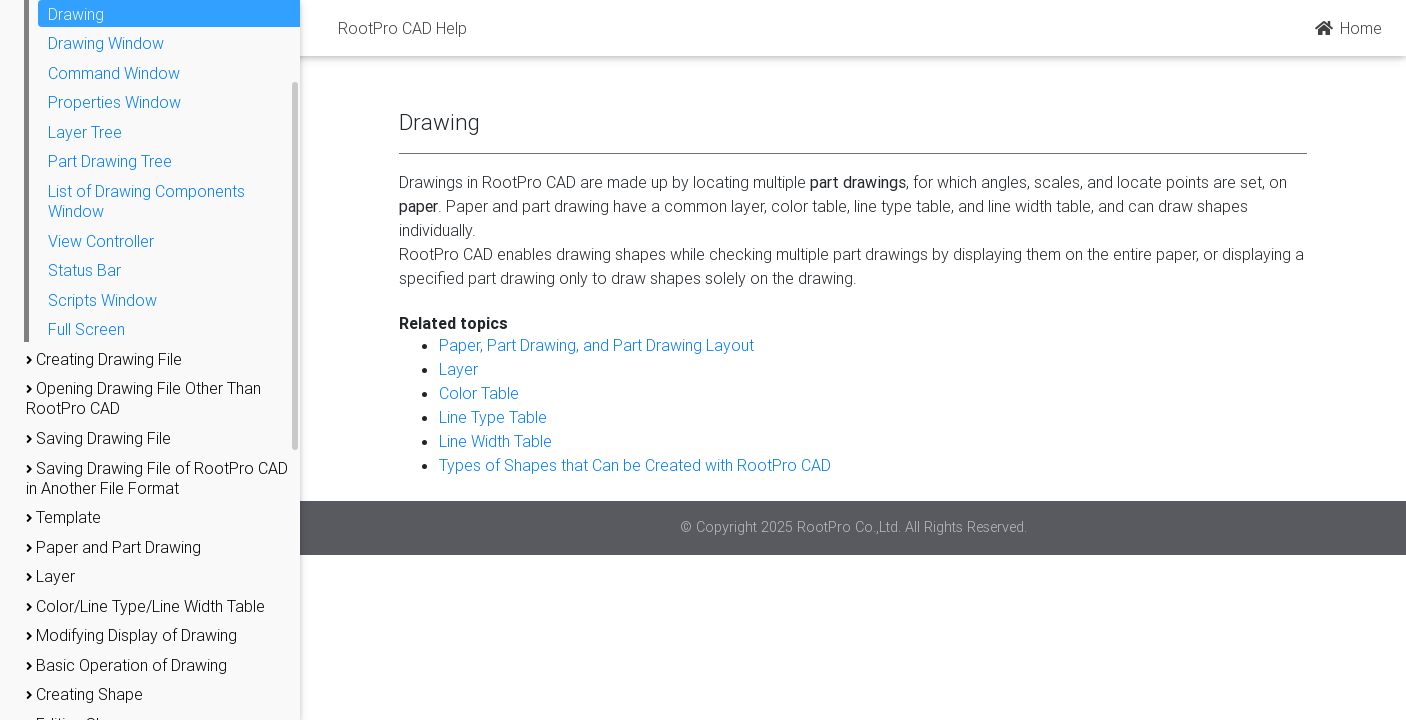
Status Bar (84, 270)
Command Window (114, 73)
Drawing (76, 14)
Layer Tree (85, 132)
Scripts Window (102, 300)
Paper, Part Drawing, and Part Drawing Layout (596, 345)
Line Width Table (495, 441)
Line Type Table (493, 417)
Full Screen (86, 329)
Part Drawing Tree (110, 161)
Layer (458, 369)
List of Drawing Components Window (146, 201)
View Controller (101, 241)
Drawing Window (106, 43)
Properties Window (114, 102)
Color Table (479, 393)
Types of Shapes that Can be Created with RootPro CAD (635, 465)
